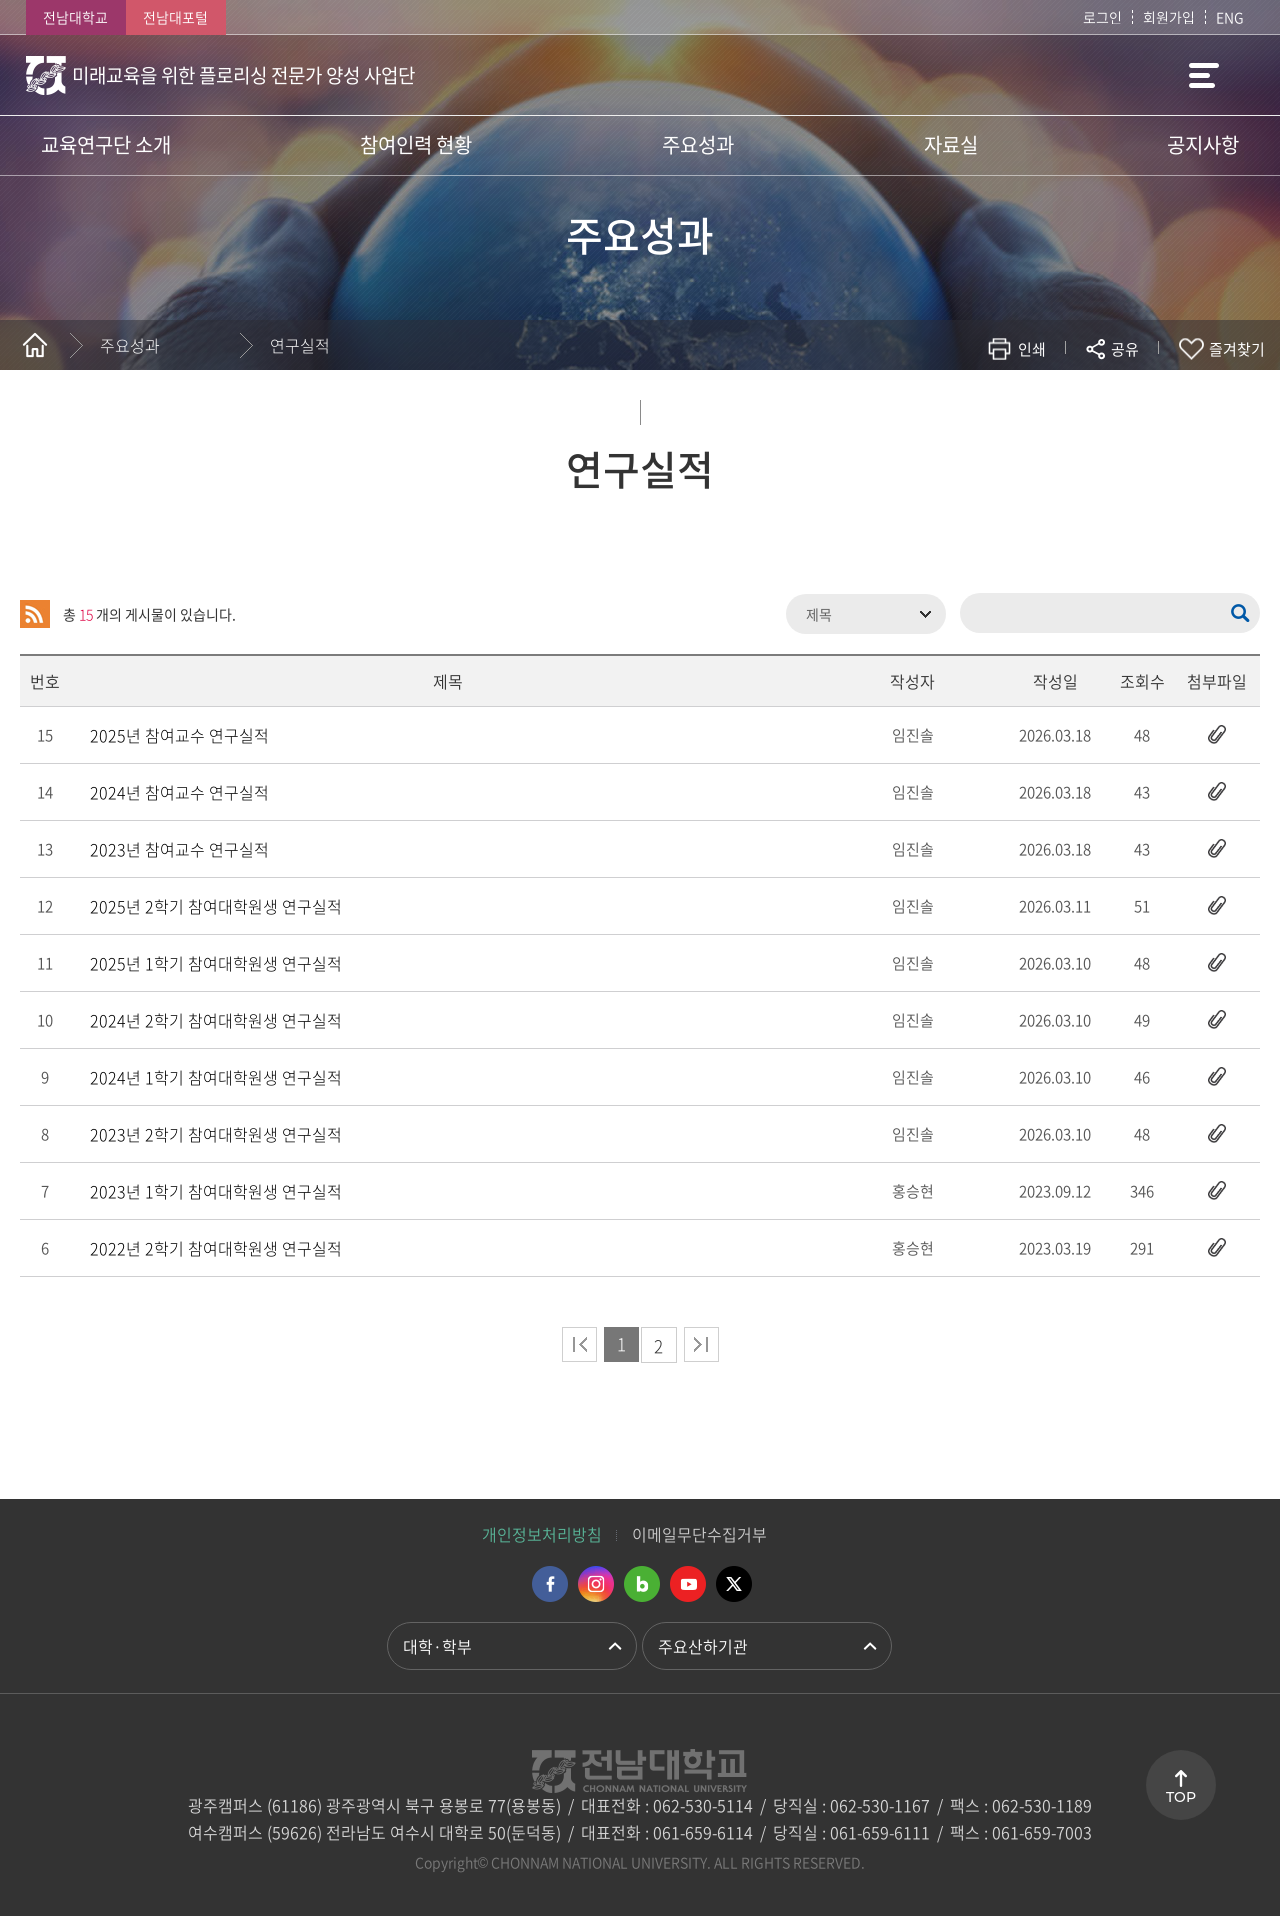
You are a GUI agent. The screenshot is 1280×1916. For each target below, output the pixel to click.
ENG (1230, 17)
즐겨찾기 (1237, 349)
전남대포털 (175, 17)
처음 (579, 1344)
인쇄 (1032, 349)
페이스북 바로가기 (550, 1584)
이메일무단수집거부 (699, 1534)
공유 (1125, 349)
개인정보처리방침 (542, 1534)
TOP (1181, 1797)
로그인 (1102, 17)
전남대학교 (75, 17)
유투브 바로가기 (688, 1584)
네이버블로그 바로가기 (642, 1584)
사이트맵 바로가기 (1204, 75)
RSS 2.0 (35, 614)
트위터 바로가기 (734, 1584)
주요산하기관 (703, 1646)
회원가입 (1169, 17)
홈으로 (35, 345)
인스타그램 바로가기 (596, 1584)
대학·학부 (437, 1646)
